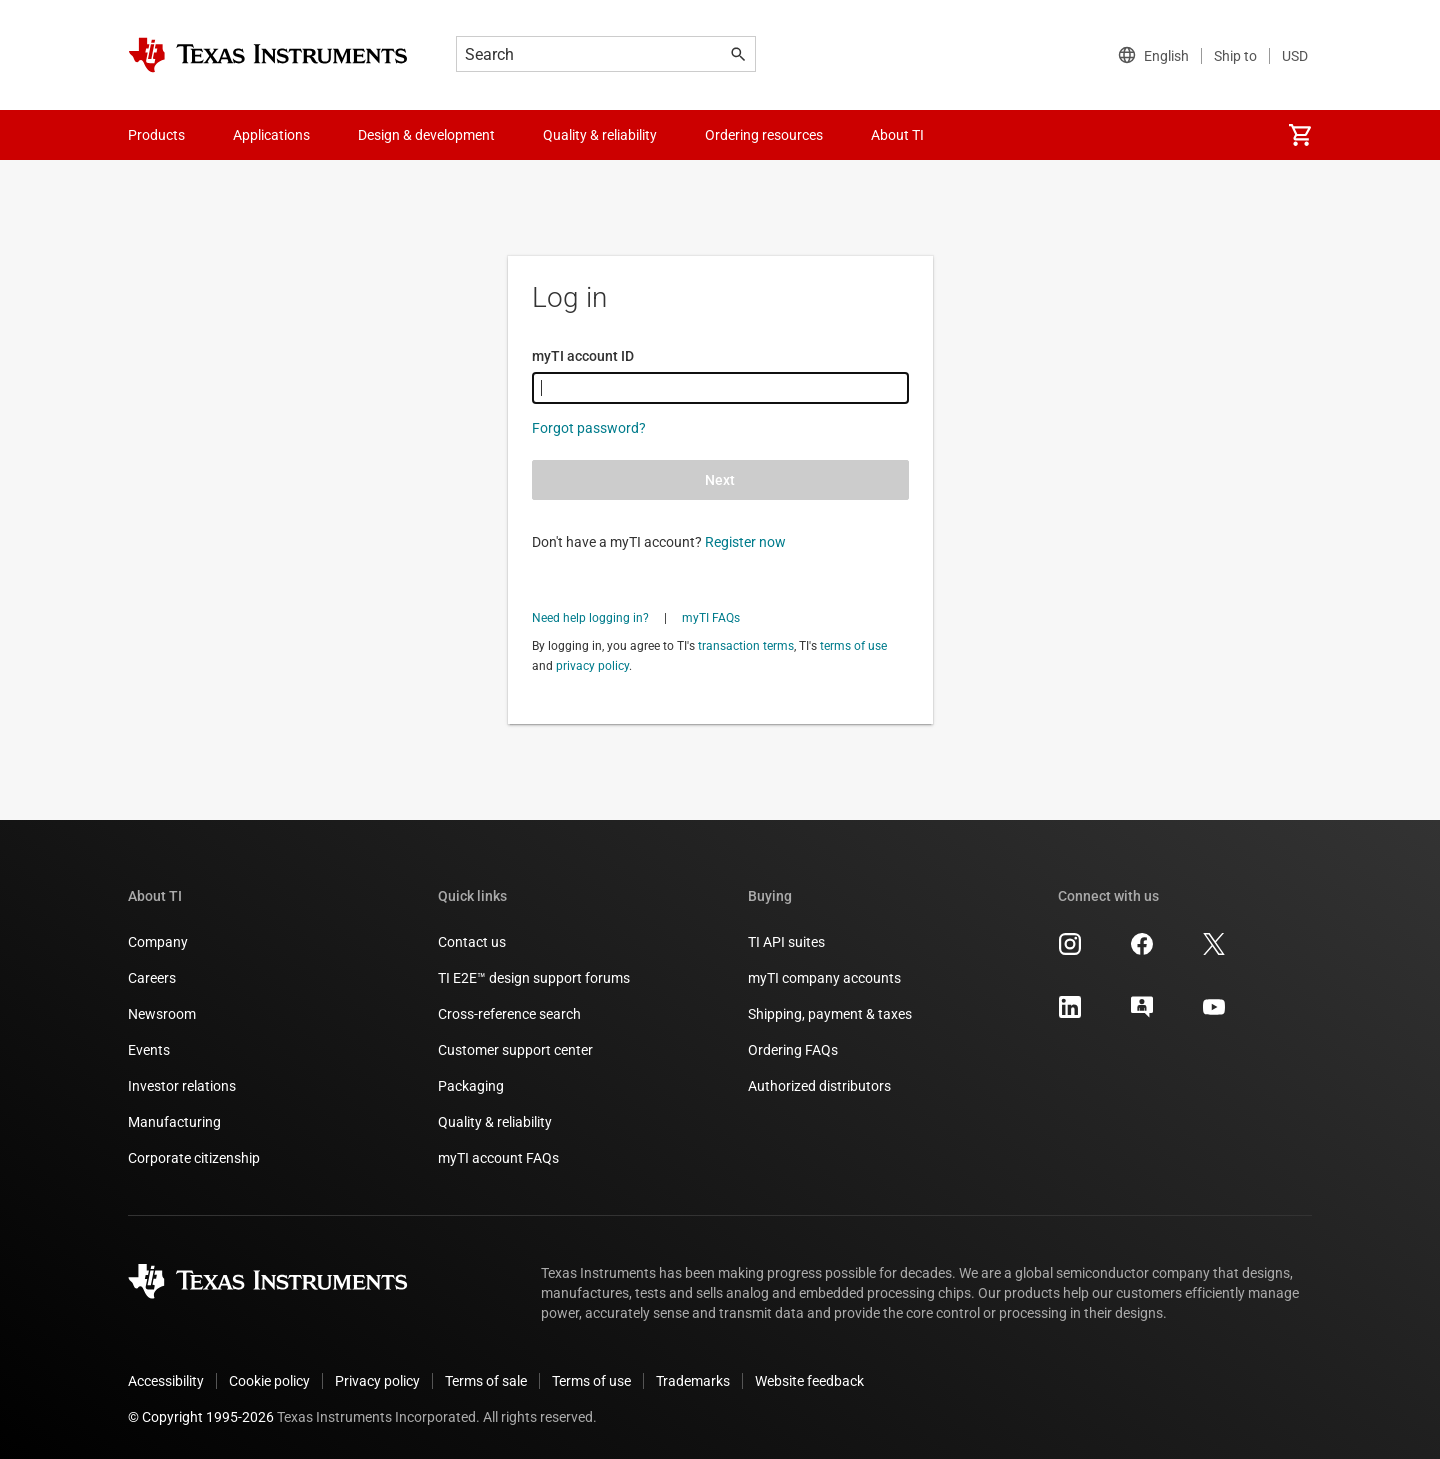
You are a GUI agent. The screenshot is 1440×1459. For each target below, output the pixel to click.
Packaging (471, 1086)
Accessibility (166, 1381)
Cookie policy (269, 1381)
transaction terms (746, 646)
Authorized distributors (819, 1086)
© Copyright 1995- (201, 1417)
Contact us (472, 942)
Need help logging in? (590, 618)
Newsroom (162, 1014)
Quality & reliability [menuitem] (600, 135)
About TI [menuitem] (897, 135)
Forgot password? (589, 428)
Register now (745, 542)
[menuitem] (1300, 135)
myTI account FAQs (498, 1158)
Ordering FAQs (793, 1050)
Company (158, 942)
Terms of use (591, 1381)
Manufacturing (174, 1122)
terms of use (853, 646)
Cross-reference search (509, 1014)
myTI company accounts (824, 978)
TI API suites (786, 942)
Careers (152, 978)
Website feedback (809, 1381)
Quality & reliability (495, 1122)
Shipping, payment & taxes (830, 1014)
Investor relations (182, 1086)
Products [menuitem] (156, 135)
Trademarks (693, 1381)
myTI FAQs (711, 618)
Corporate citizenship (194, 1158)
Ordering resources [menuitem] (764, 135)
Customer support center (515, 1050)
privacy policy (592, 666)
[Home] (268, 55)
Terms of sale (486, 1381)
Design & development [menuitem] (426, 135)
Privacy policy (377, 1381)
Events (149, 1050)
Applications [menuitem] (271, 135)
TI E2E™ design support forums (534, 978)
